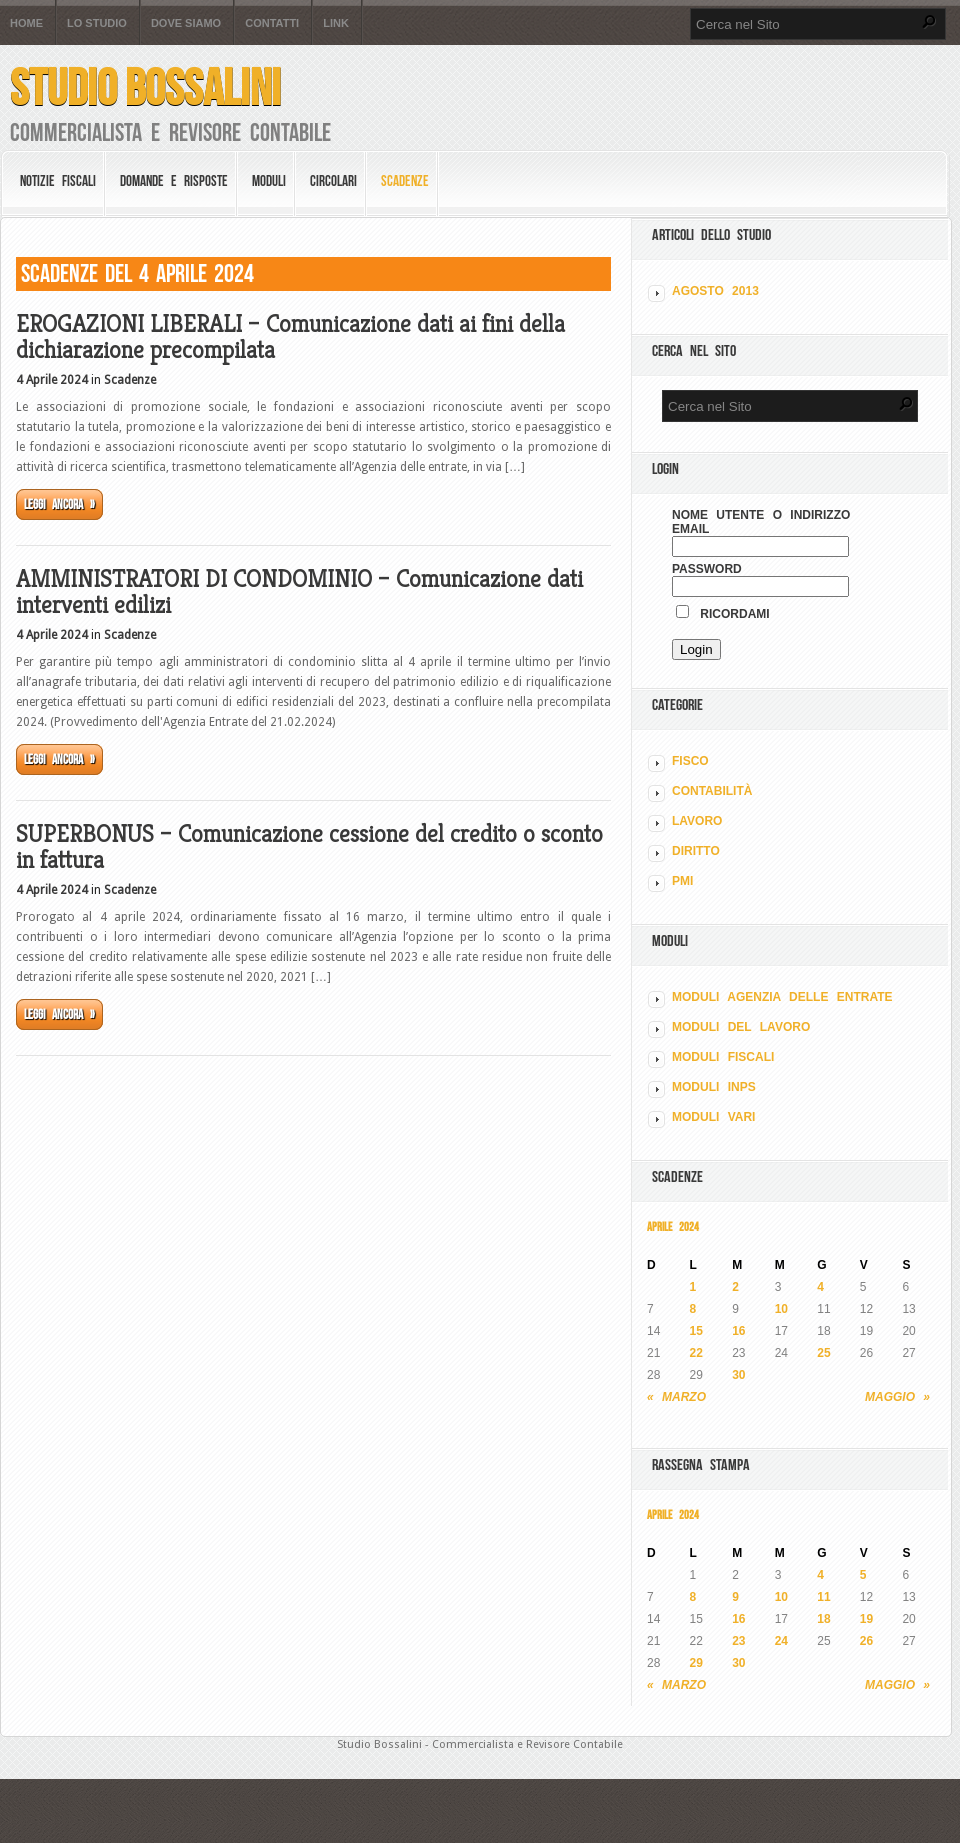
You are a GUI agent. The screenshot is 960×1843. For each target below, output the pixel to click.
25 (823, 1353)
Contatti (272, 23)
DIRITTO (696, 851)
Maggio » (897, 1397)
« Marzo (676, 1397)
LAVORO (697, 821)
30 (738, 1375)
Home (26, 23)
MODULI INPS (714, 1087)
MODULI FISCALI (723, 1057)
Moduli (269, 181)
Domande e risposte (174, 181)
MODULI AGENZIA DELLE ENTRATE (782, 997)
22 (696, 1353)
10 (781, 1309)
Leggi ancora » (59, 504)
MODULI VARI (713, 1117)
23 (738, 1641)
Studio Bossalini (145, 87)
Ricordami (723, 614)
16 (738, 1331)
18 (823, 1619)
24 (781, 1641)
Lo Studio (97, 23)
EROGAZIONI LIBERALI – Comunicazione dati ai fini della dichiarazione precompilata (290, 337)
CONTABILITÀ (712, 791)
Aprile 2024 (673, 1226)
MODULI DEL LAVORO (741, 1027)
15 (696, 1331)
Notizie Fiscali (58, 181)
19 (866, 1619)
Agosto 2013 (715, 291)
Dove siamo (186, 23)
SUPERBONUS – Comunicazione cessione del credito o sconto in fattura (309, 847)
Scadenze (405, 181)
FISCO (690, 761)
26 (866, 1641)
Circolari (333, 181)
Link (336, 23)
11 (823, 1597)
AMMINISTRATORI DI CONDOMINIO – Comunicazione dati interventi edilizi (299, 592)
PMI (682, 881)
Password (707, 569)
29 (696, 1663)
